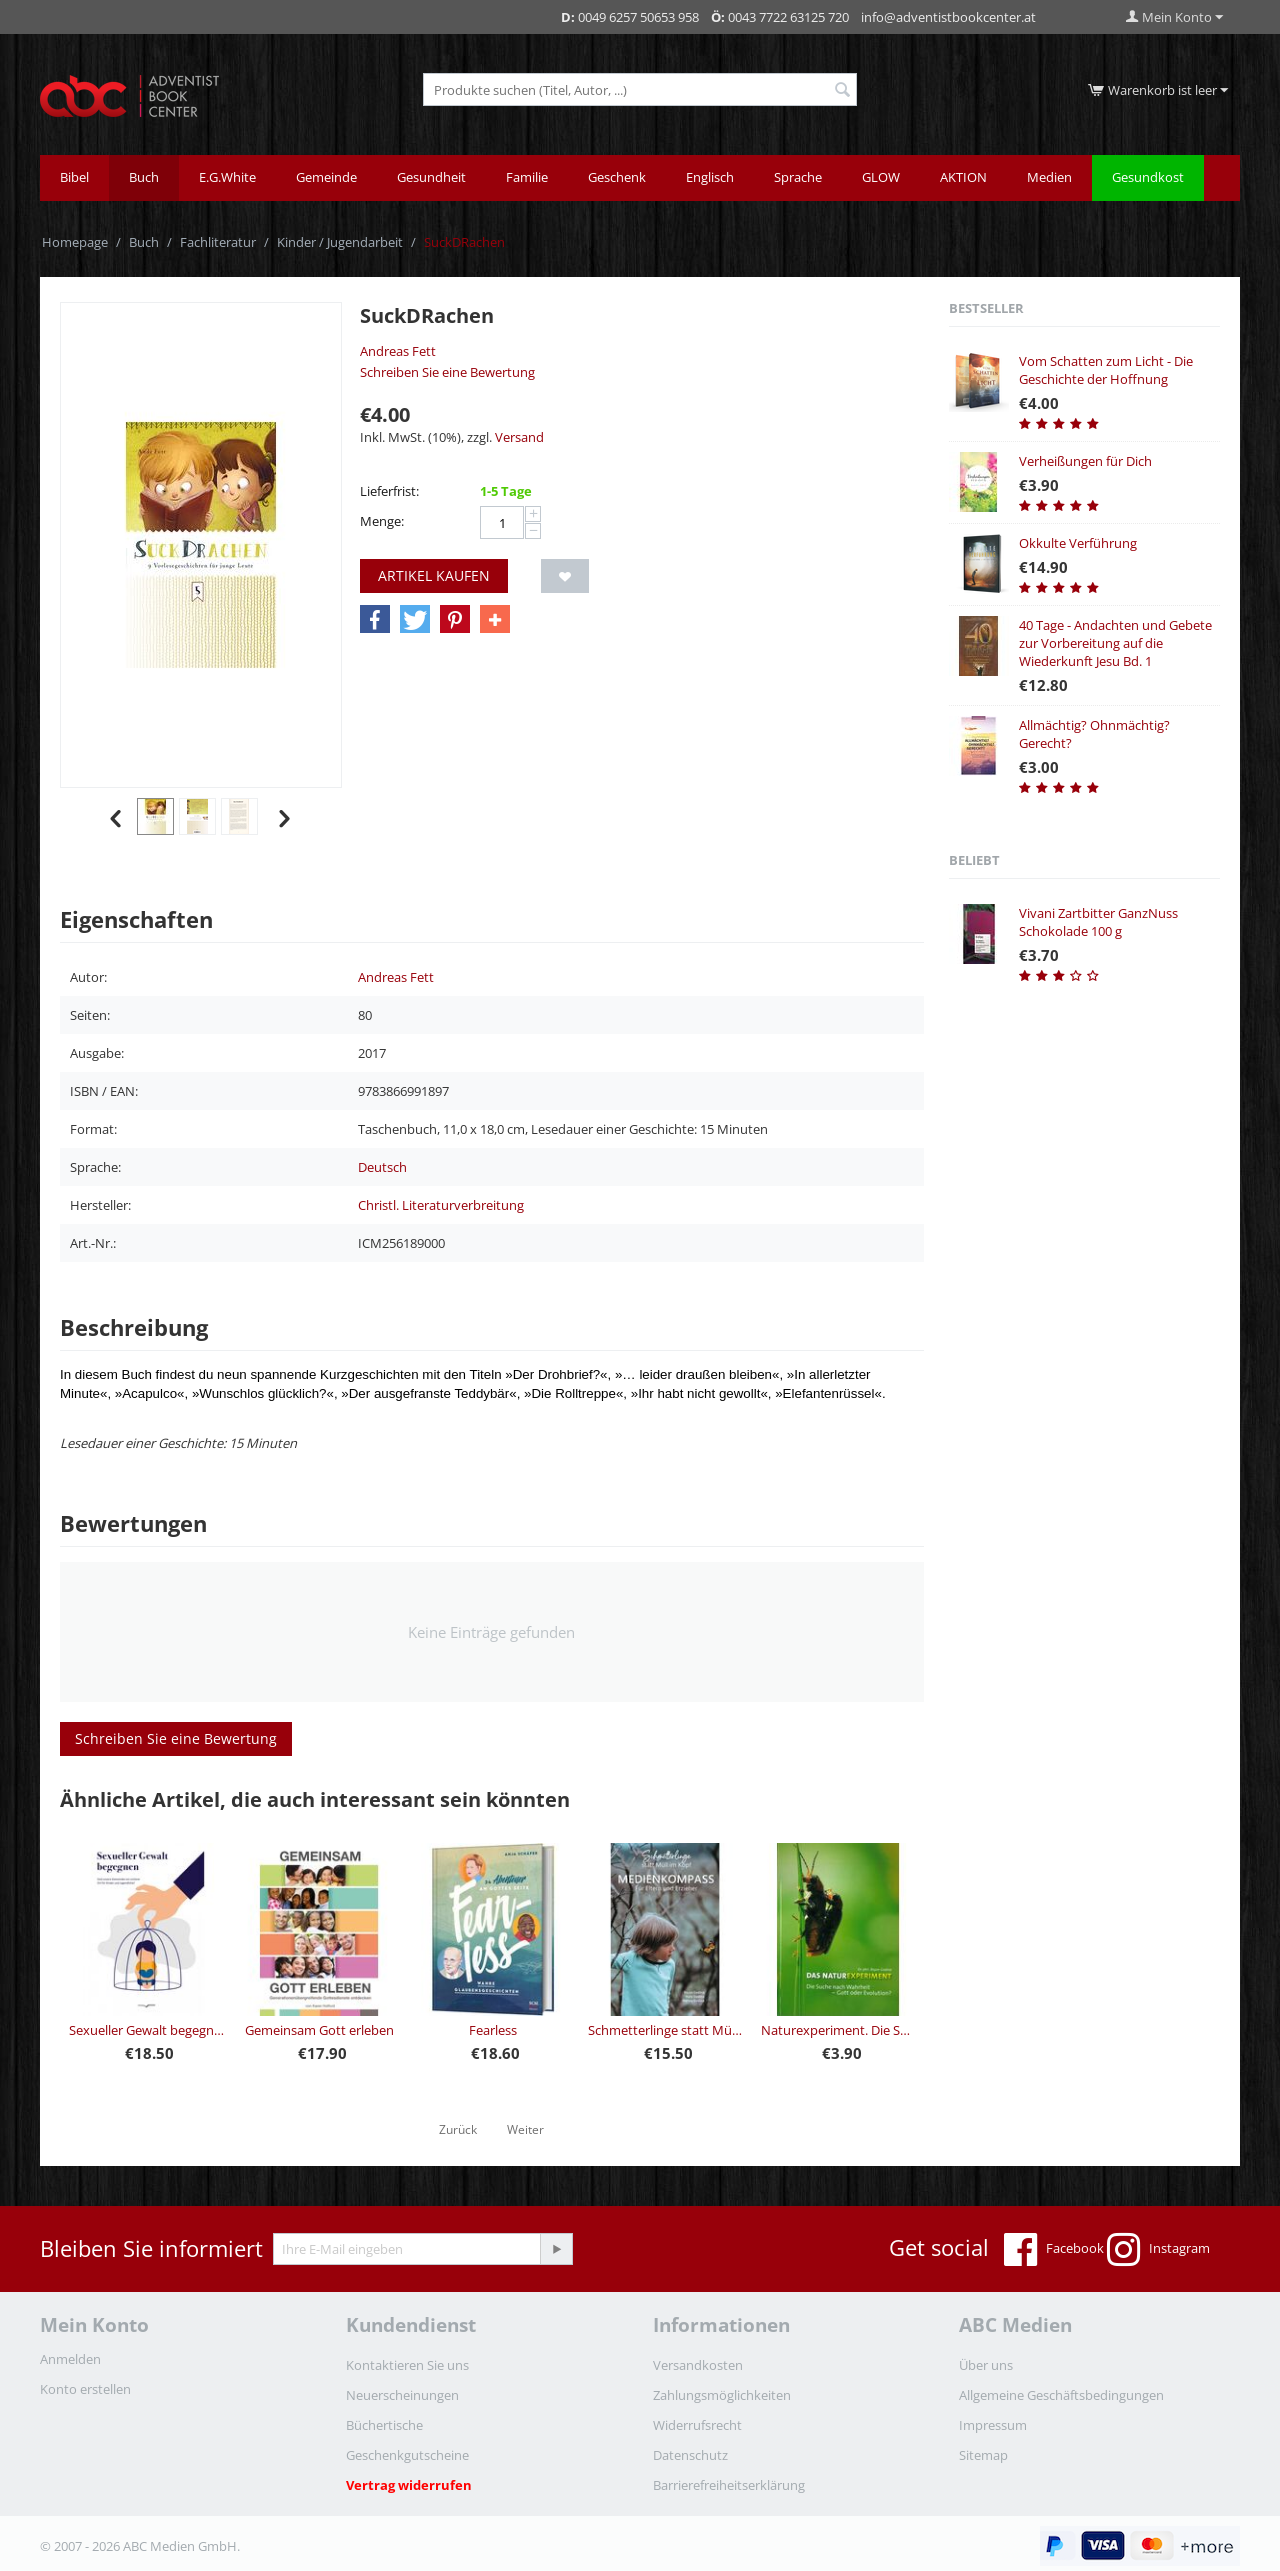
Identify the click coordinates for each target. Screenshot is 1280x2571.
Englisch (710, 177)
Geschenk (617, 177)
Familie (527, 177)
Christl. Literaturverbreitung (441, 1205)
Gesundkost (1148, 177)
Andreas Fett (398, 351)
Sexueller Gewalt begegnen (147, 2030)
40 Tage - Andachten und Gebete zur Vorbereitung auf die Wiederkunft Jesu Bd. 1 (1115, 643)
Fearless (493, 2030)
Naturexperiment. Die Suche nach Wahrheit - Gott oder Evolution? (839, 2030)
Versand (519, 437)
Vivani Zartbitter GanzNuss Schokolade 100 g (1098, 922)
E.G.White (227, 177)
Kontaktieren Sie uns (407, 2365)
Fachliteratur (218, 242)
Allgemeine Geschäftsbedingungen (1061, 2395)
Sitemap (983, 2455)
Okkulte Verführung (1078, 543)
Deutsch (382, 1167)
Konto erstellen (85, 2389)
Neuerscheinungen (402, 2395)
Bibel (74, 177)
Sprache (798, 177)
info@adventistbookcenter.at (948, 17)
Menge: (382, 521)
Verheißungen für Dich (1085, 461)
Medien (1049, 177)
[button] (375, 620)
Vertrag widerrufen (409, 2485)
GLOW (881, 177)
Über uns (986, 2365)
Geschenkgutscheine (407, 2455)
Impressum (993, 2425)
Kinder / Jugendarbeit (340, 242)
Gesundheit (431, 177)
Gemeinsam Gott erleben (319, 2030)
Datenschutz (690, 2455)
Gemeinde (326, 177)
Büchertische (384, 2425)
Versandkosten (698, 2365)
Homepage (75, 242)
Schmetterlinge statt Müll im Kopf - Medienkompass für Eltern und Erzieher (666, 2030)
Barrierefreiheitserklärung (729, 2485)
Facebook (1054, 2250)
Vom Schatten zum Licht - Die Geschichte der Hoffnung (1106, 370)
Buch (144, 177)
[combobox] (640, 89)
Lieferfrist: (389, 491)
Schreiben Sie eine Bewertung (447, 372)
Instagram (1158, 2250)
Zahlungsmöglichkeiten (722, 2395)
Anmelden (70, 2359)
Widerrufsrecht (697, 2425)
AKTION (963, 177)
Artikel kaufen (434, 575)
